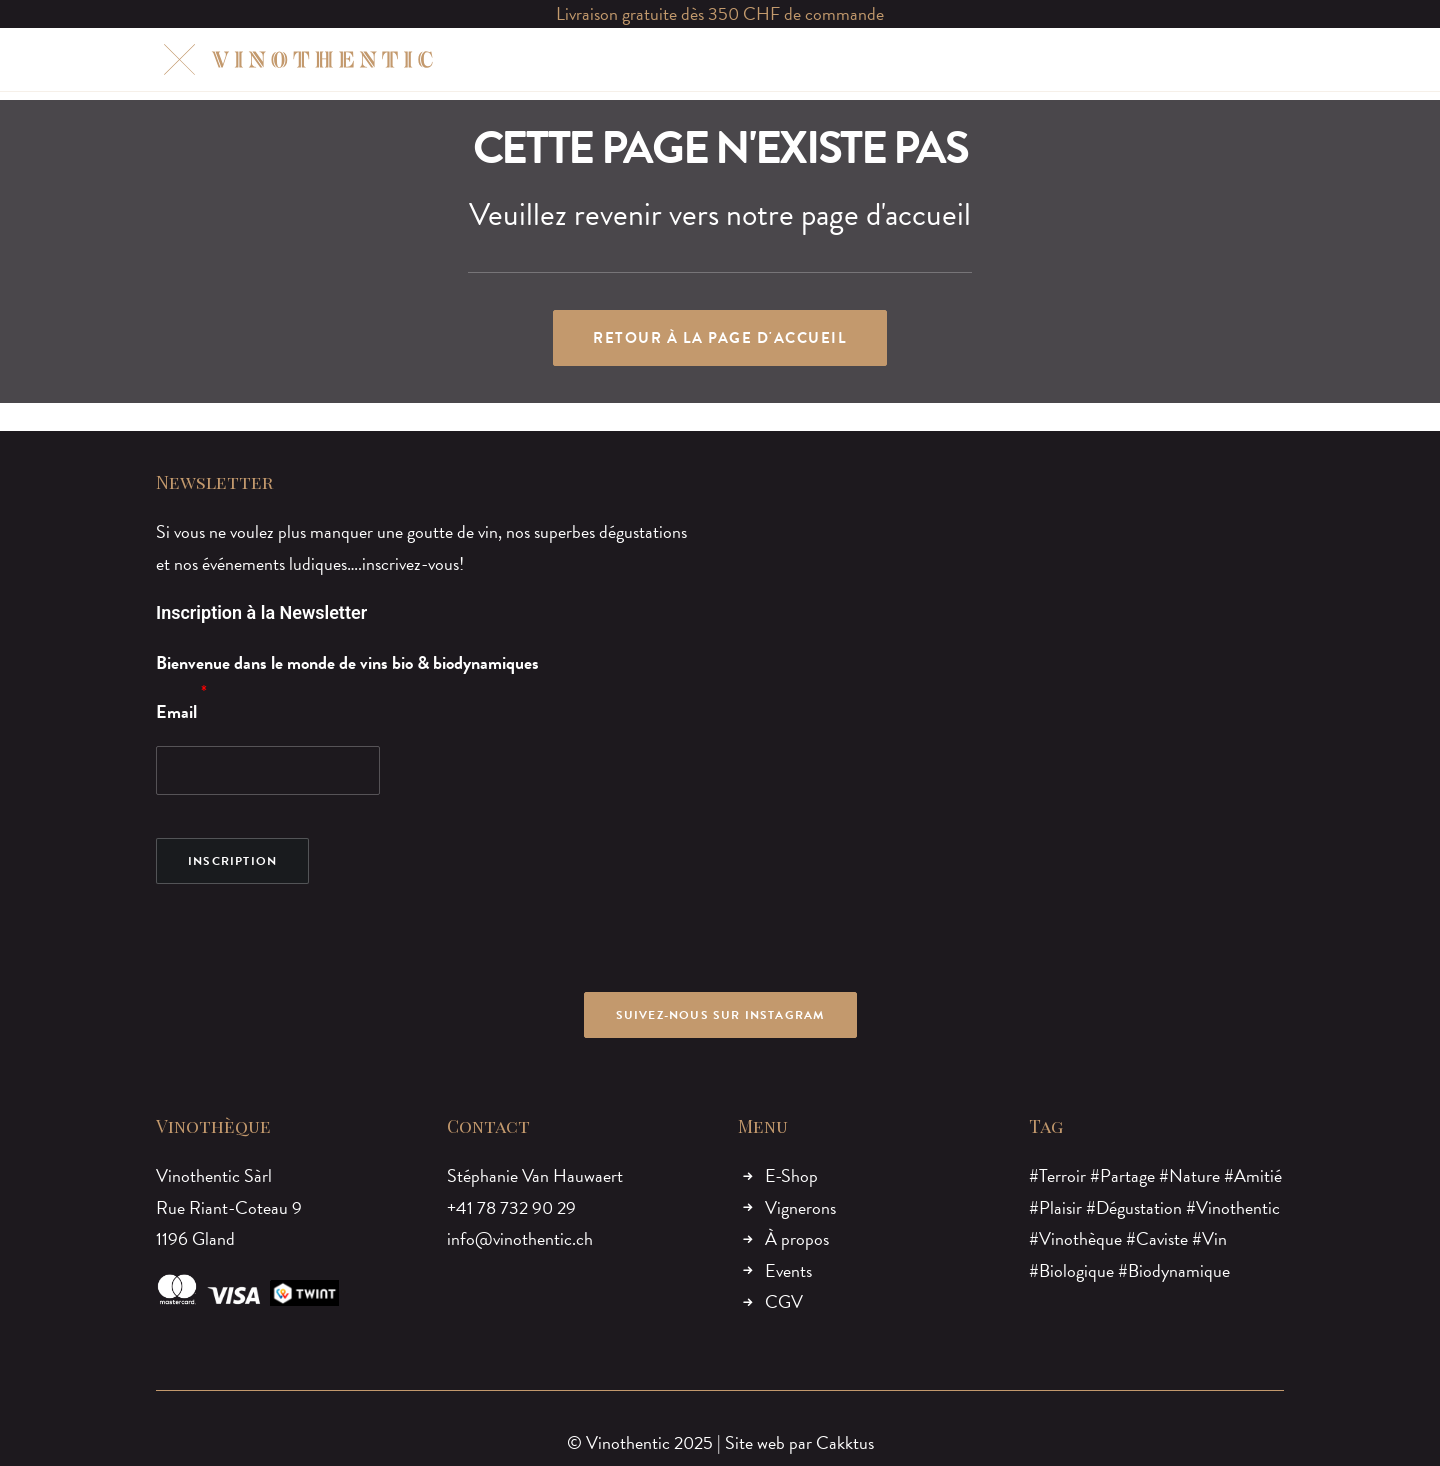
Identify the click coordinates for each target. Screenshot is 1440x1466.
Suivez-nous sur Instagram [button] (720, 1015)
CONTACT (974, 59)
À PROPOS (789, 59)
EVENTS (882, 59)
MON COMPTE (1086, 59)
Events (788, 1270)
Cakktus (845, 1442)
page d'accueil (886, 214)
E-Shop (791, 1175)
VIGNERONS (682, 59)
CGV (784, 1301)
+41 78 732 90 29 (511, 1207)
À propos (797, 1238)
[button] (1180, 59)
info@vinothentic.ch (520, 1238)
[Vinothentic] (295, 59)
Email (176, 711)
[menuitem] (583, 59)
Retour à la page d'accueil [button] (720, 338)
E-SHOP (583, 59)
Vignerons (800, 1207)
